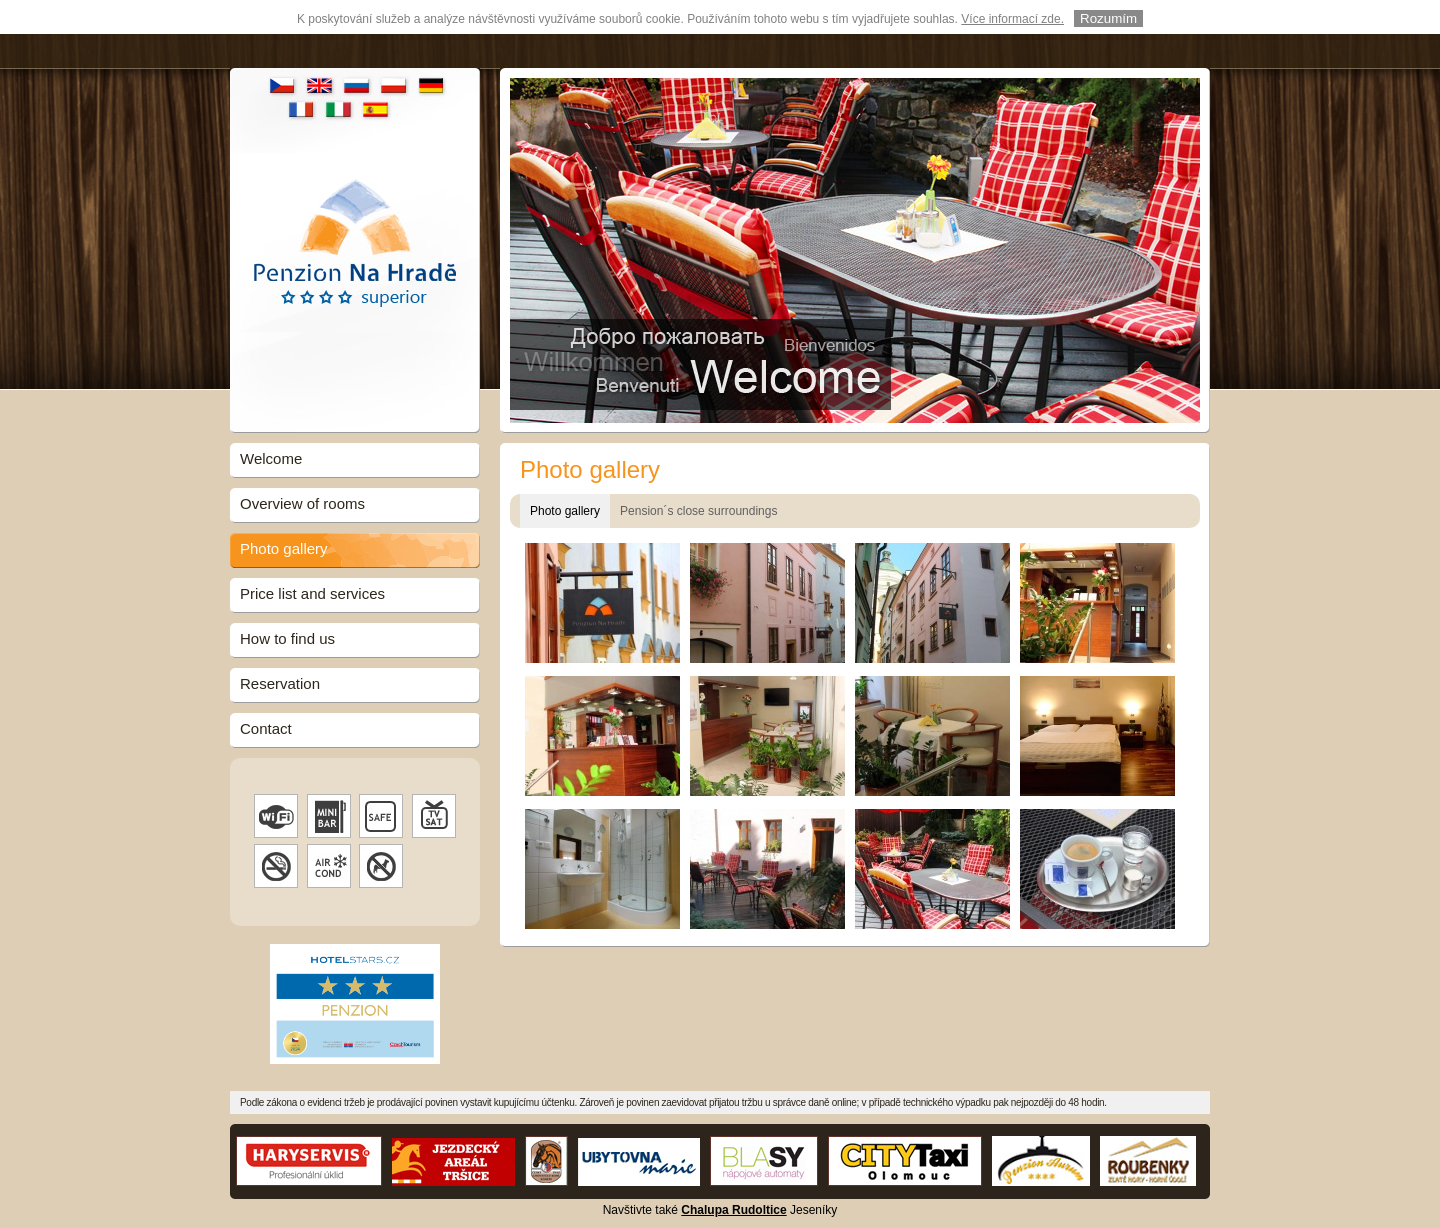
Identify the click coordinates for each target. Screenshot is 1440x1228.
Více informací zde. (1012, 18)
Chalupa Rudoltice (733, 1207)
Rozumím (1108, 17)
